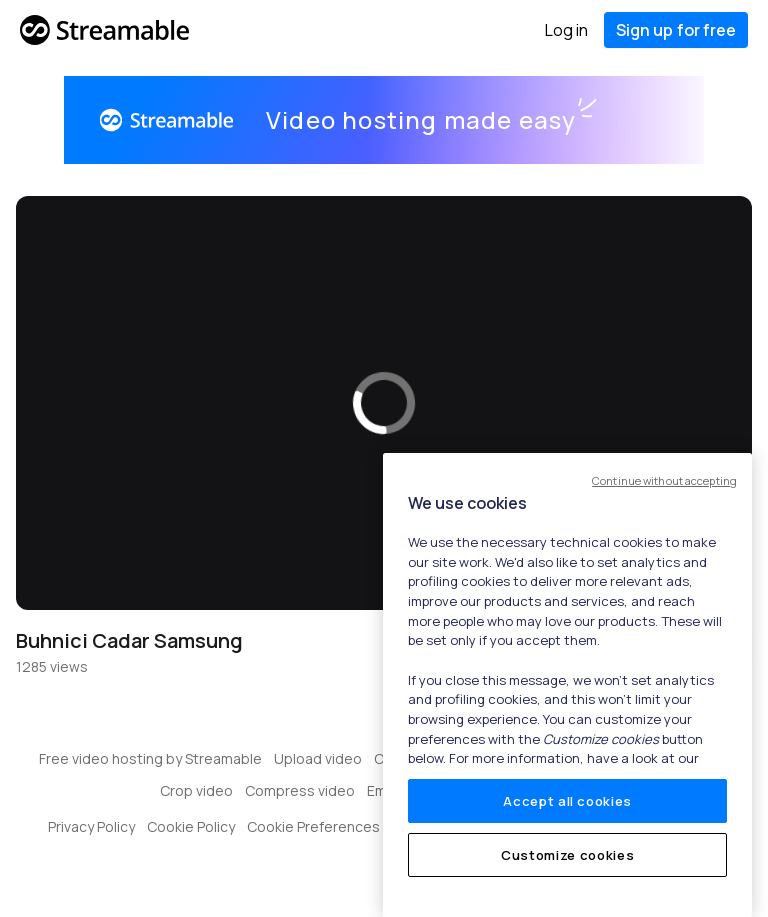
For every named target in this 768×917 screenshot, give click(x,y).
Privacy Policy (91, 826)
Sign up (676, 30)
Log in (566, 30)
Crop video (196, 790)
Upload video (318, 758)
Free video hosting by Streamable (150, 758)
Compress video (300, 790)
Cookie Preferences (313, 826)
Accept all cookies (567, 801)
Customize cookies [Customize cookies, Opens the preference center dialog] (567, 855)
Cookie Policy (191, 826)
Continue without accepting (664, 480)
